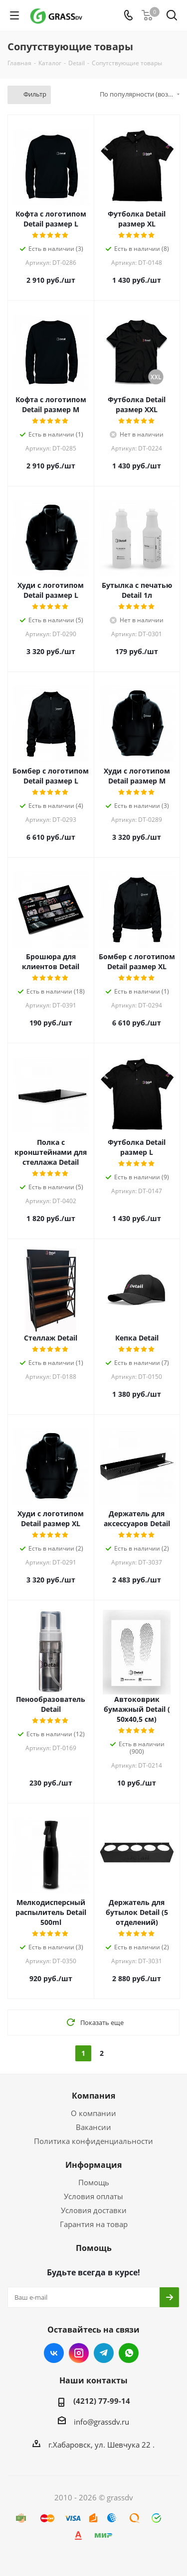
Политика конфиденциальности (93, 2141)
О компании (93, 2113)
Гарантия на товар (94, 2224)
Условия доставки (94, 2210)
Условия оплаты (93, 2196)
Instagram (79, 2353)
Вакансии (93, 2127)
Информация (93, 2164)
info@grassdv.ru (101, 2422)
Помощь (93, 2182)
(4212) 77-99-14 (101, 2401)
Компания (93, 2095)
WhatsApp (129, 2353)
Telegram (104, 2353)
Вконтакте (54, 2353)
